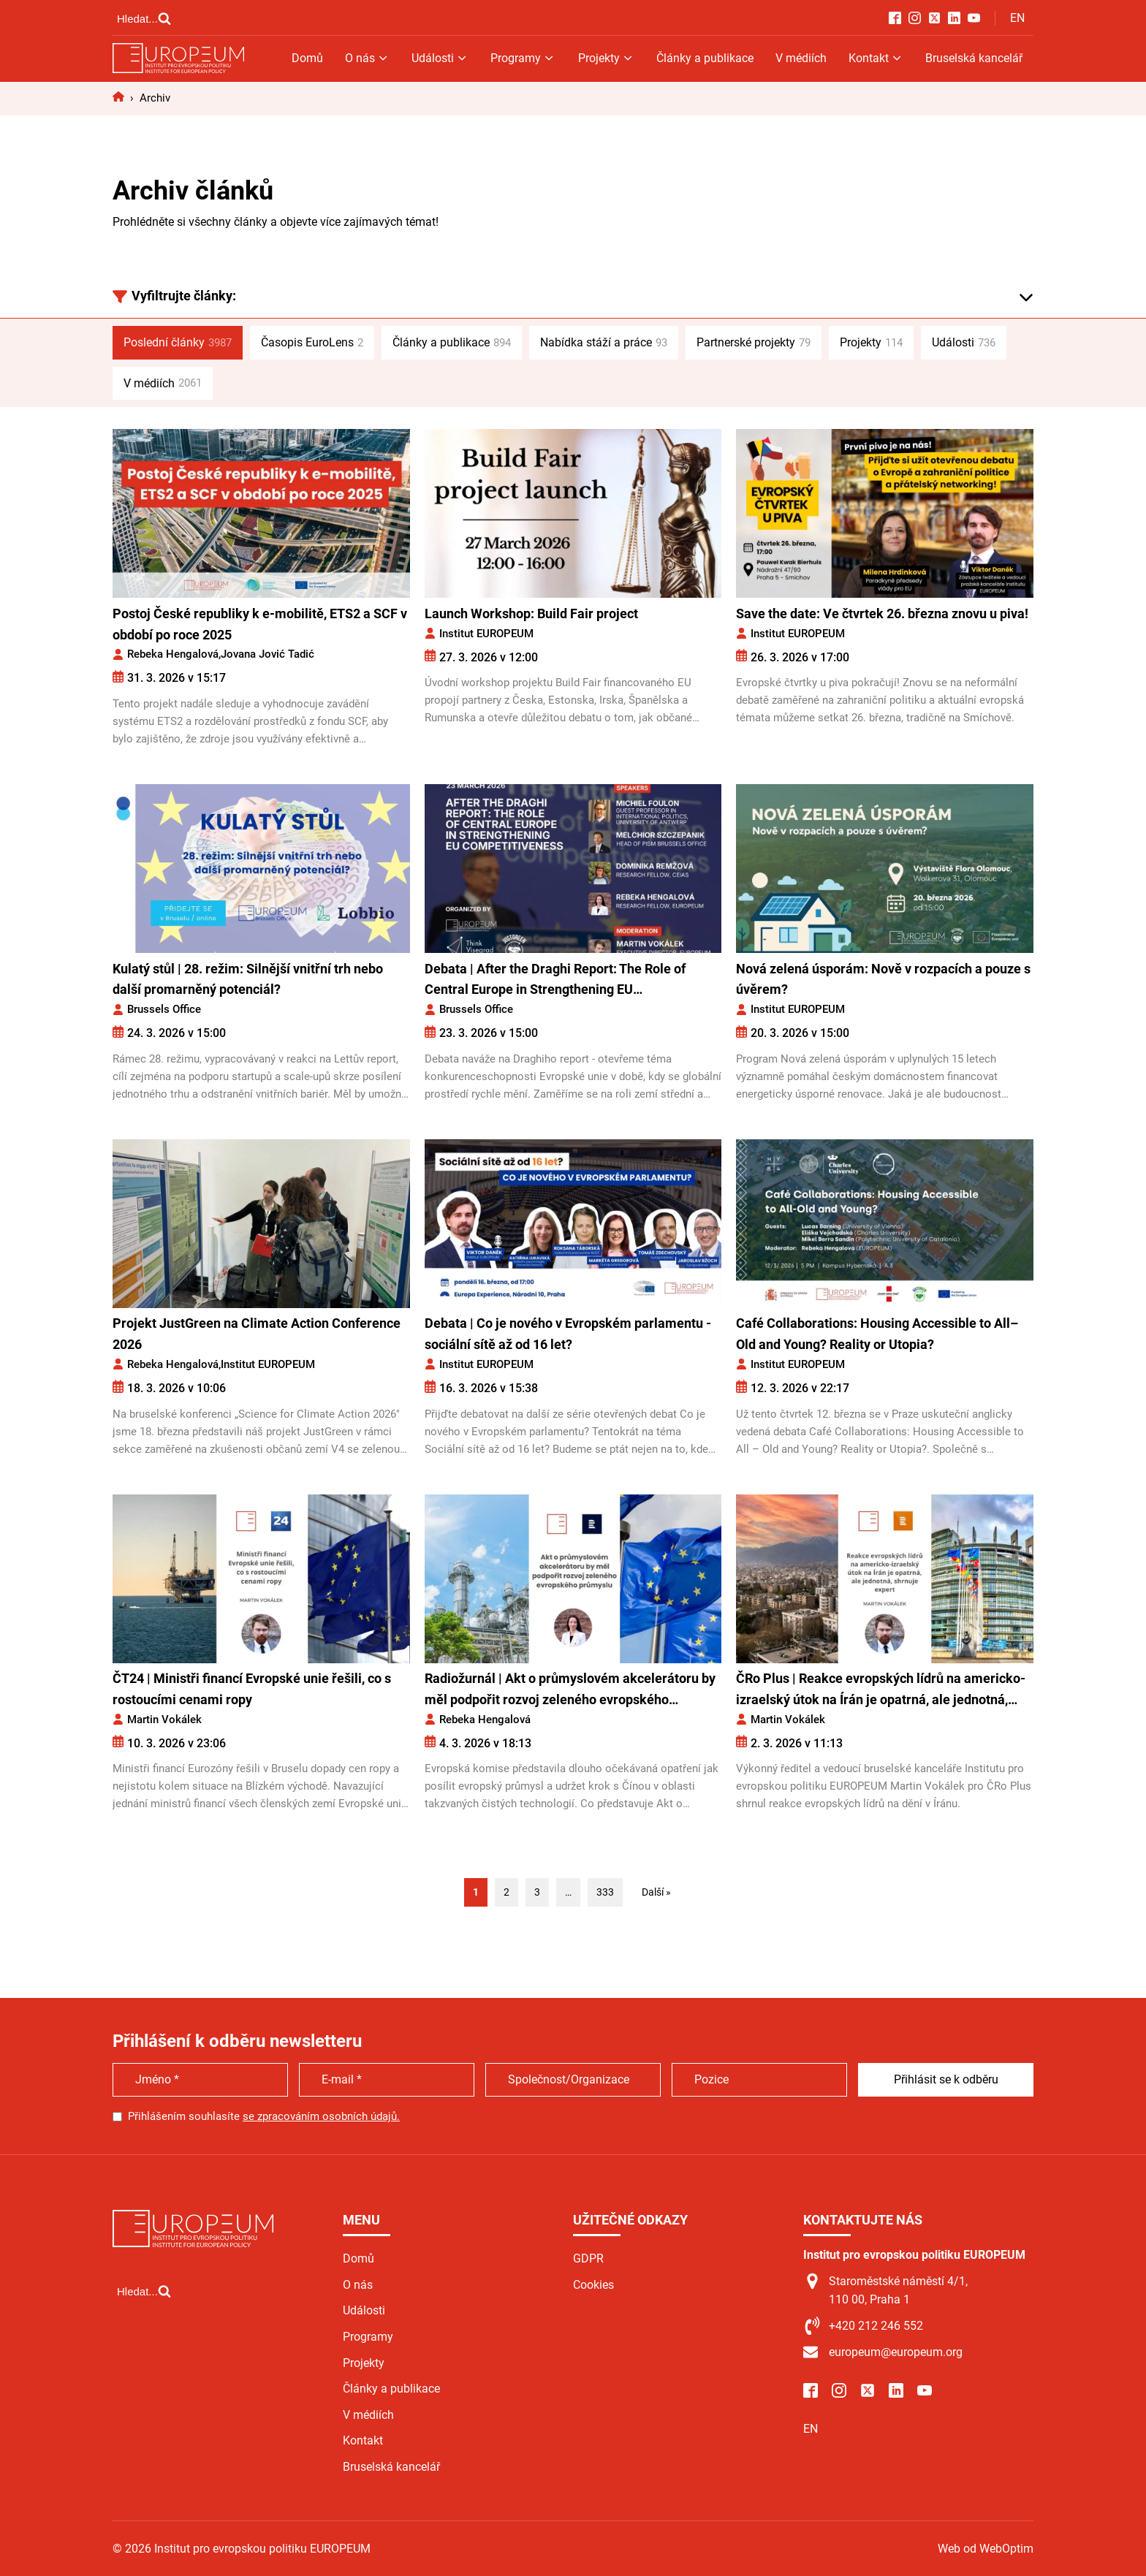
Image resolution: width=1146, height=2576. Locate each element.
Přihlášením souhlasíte (264, 2116)
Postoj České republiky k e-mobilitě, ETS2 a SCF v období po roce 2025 (260, 624)
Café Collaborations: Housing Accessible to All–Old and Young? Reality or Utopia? (877, 1333)
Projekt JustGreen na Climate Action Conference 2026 (257, 1333)
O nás (367, 58)
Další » (656, 1892)
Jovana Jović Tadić (267, 654)
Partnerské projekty (754, 343)
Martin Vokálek (164, 1719)
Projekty (606, 58)
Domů (307, 58)
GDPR (588, 2258)
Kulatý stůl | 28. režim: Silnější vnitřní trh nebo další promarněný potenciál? (248, 979)
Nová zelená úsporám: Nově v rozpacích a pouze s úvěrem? (883, 979)
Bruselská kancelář (973, 58)
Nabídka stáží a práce (603, 343)
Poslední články (178, 343)
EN (1017, 18)
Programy (522, 58)
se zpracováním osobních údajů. (321, 2116)
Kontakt (876, 58)
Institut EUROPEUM (486, 633)
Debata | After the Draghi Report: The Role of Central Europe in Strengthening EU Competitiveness (555, 981)
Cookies (593, 2285)
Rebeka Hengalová (173, 654)
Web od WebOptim (985, 2549)
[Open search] (144, 18)
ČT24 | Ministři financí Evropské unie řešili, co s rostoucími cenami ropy (252, 1689)
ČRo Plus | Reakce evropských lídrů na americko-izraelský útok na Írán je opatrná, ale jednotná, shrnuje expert (880, 1691)
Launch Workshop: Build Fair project (533, 613)
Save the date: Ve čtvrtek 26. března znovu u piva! (882, 613)
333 (605, 1892)
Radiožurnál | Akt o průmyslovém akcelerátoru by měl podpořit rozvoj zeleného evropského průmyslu (570, 1691)
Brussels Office (164, 1009)
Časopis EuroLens (312, 343)
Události (439, 58)
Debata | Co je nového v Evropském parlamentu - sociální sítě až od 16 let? (568, 1333)
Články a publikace (705, 58)
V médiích (801, 58)
